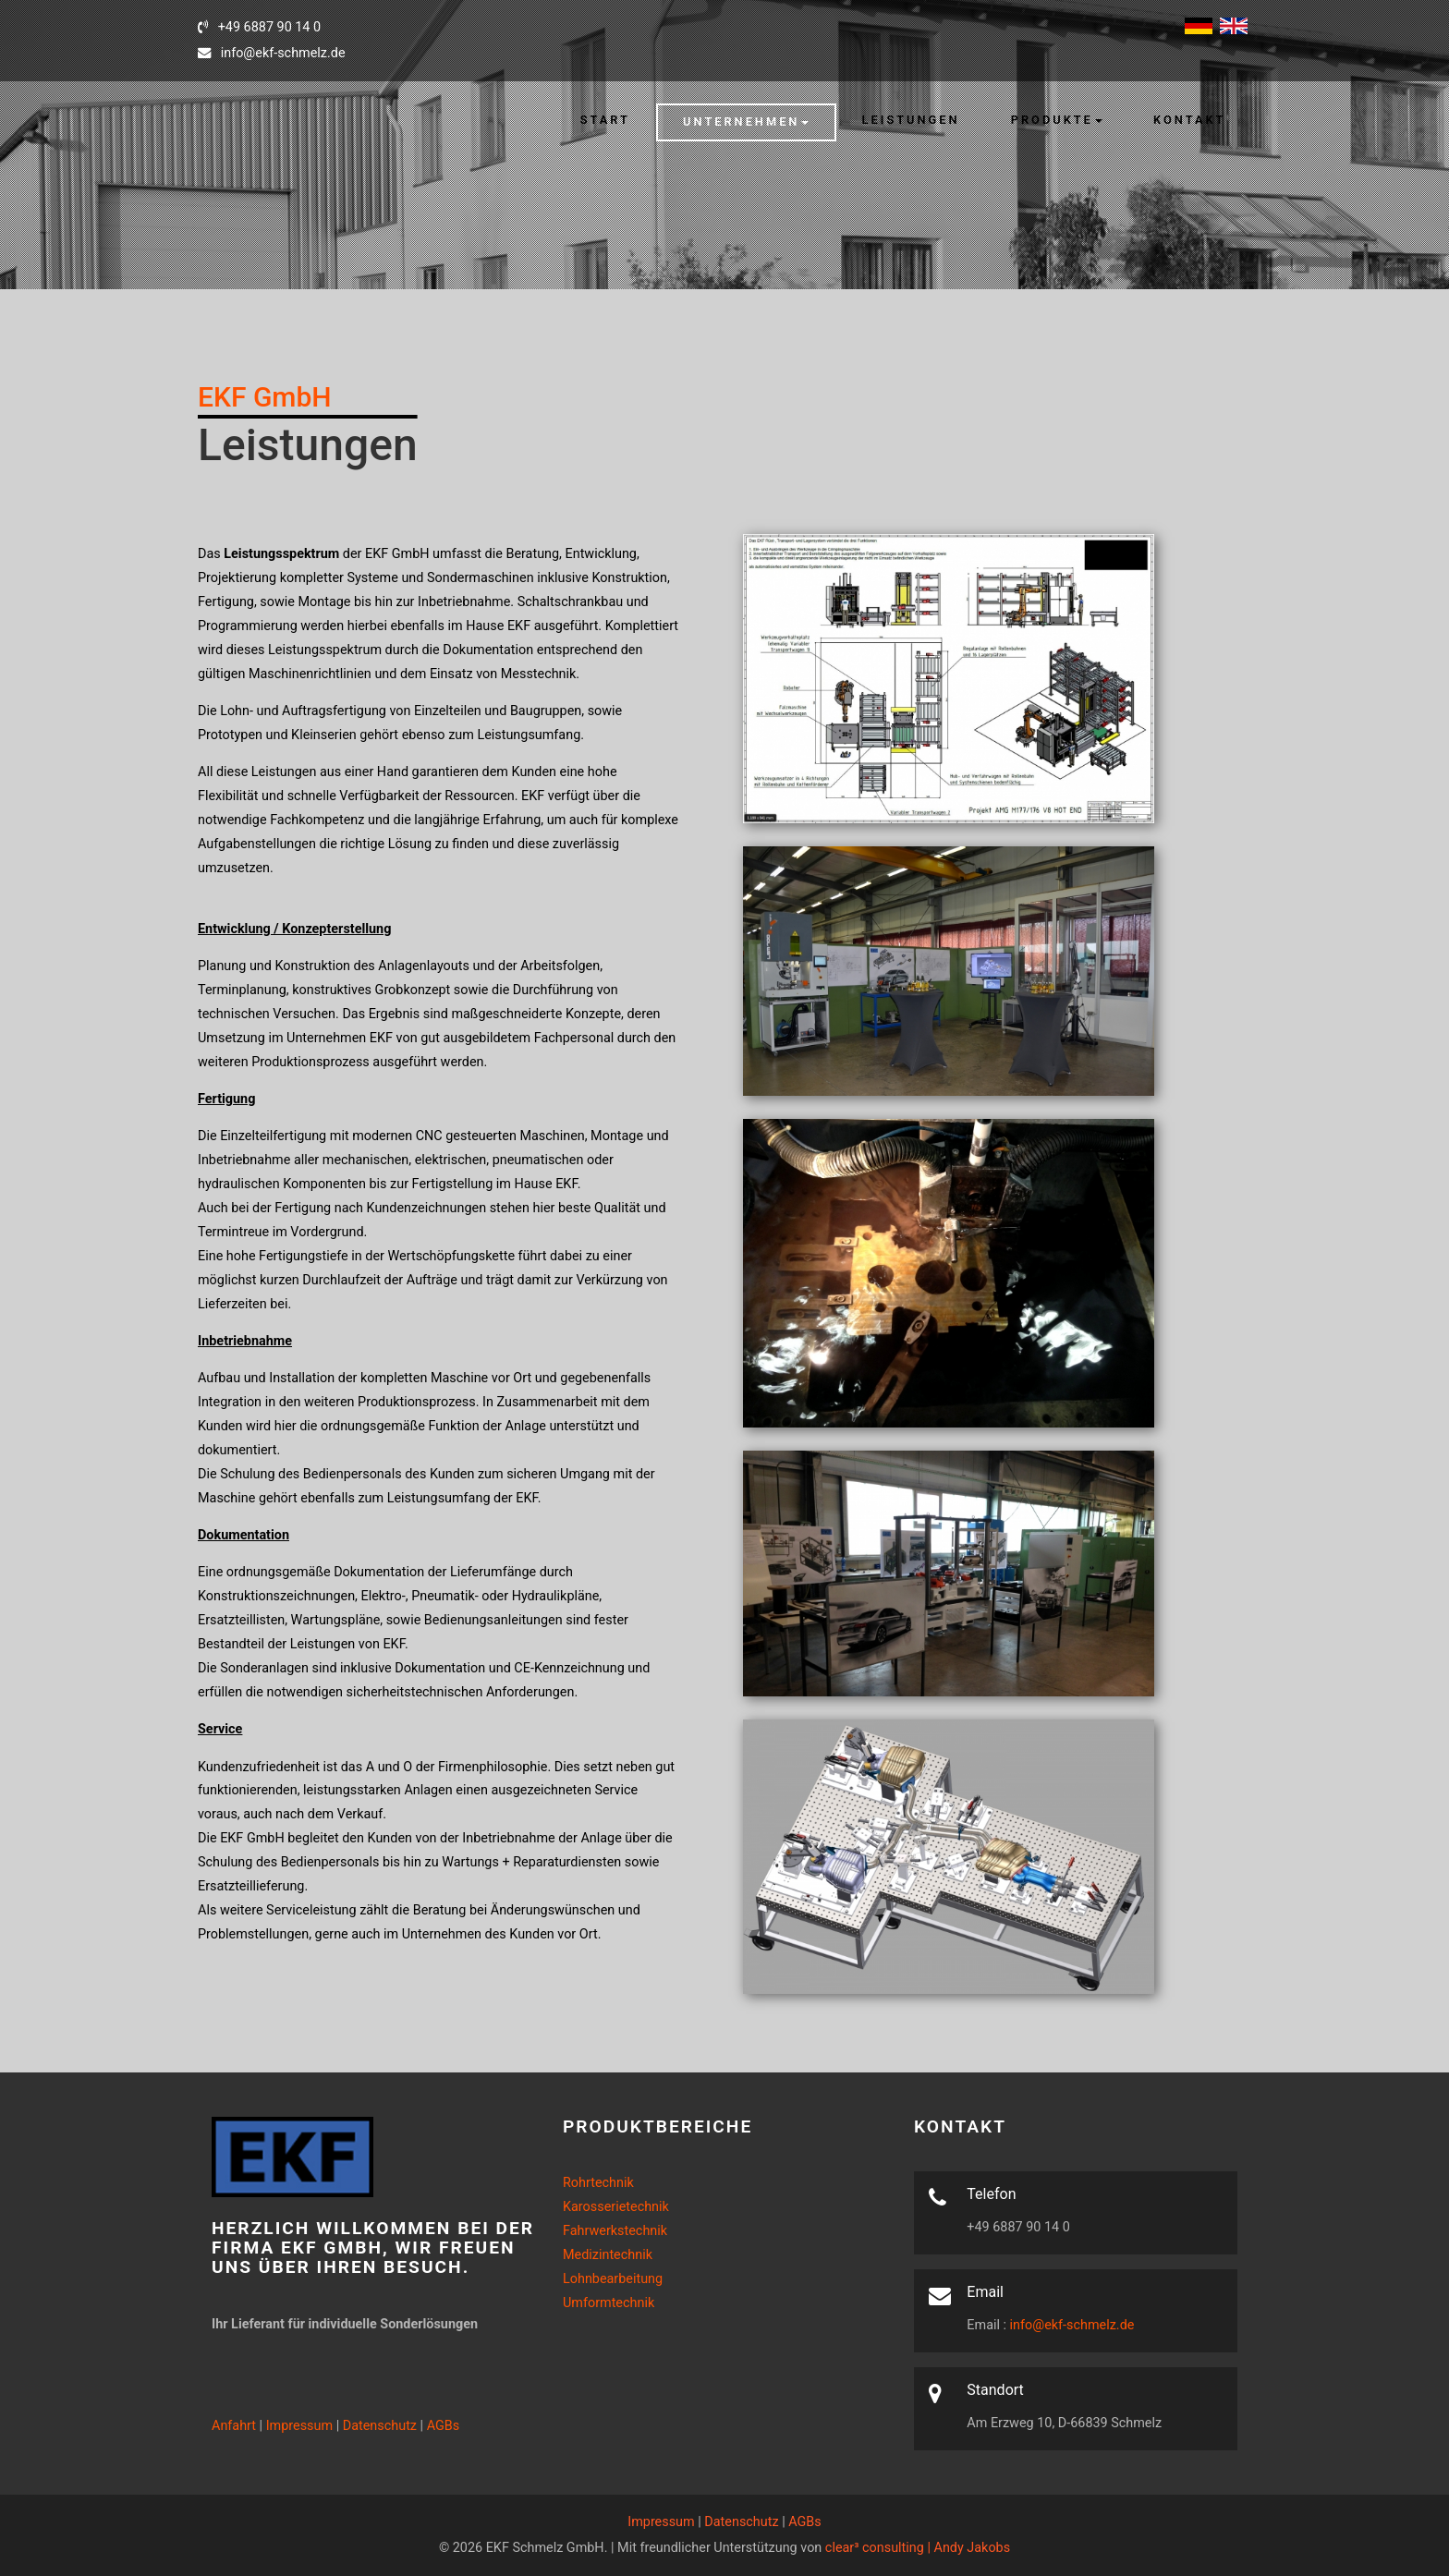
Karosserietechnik (616, 2207)
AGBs (443, 2426)
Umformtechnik (608, 2303)
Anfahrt (234, 2426)
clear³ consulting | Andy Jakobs (917, 2548)
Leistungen (911, 120)
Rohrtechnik (598, 2183)
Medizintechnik (607, 2255)
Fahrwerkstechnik (615, 2231)
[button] (745, 122)
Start (605, 120)
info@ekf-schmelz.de (1070, 2325)
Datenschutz (380, 2426)
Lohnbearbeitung (613, 2279)
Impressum (299, 2426)
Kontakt (1189, 120)
